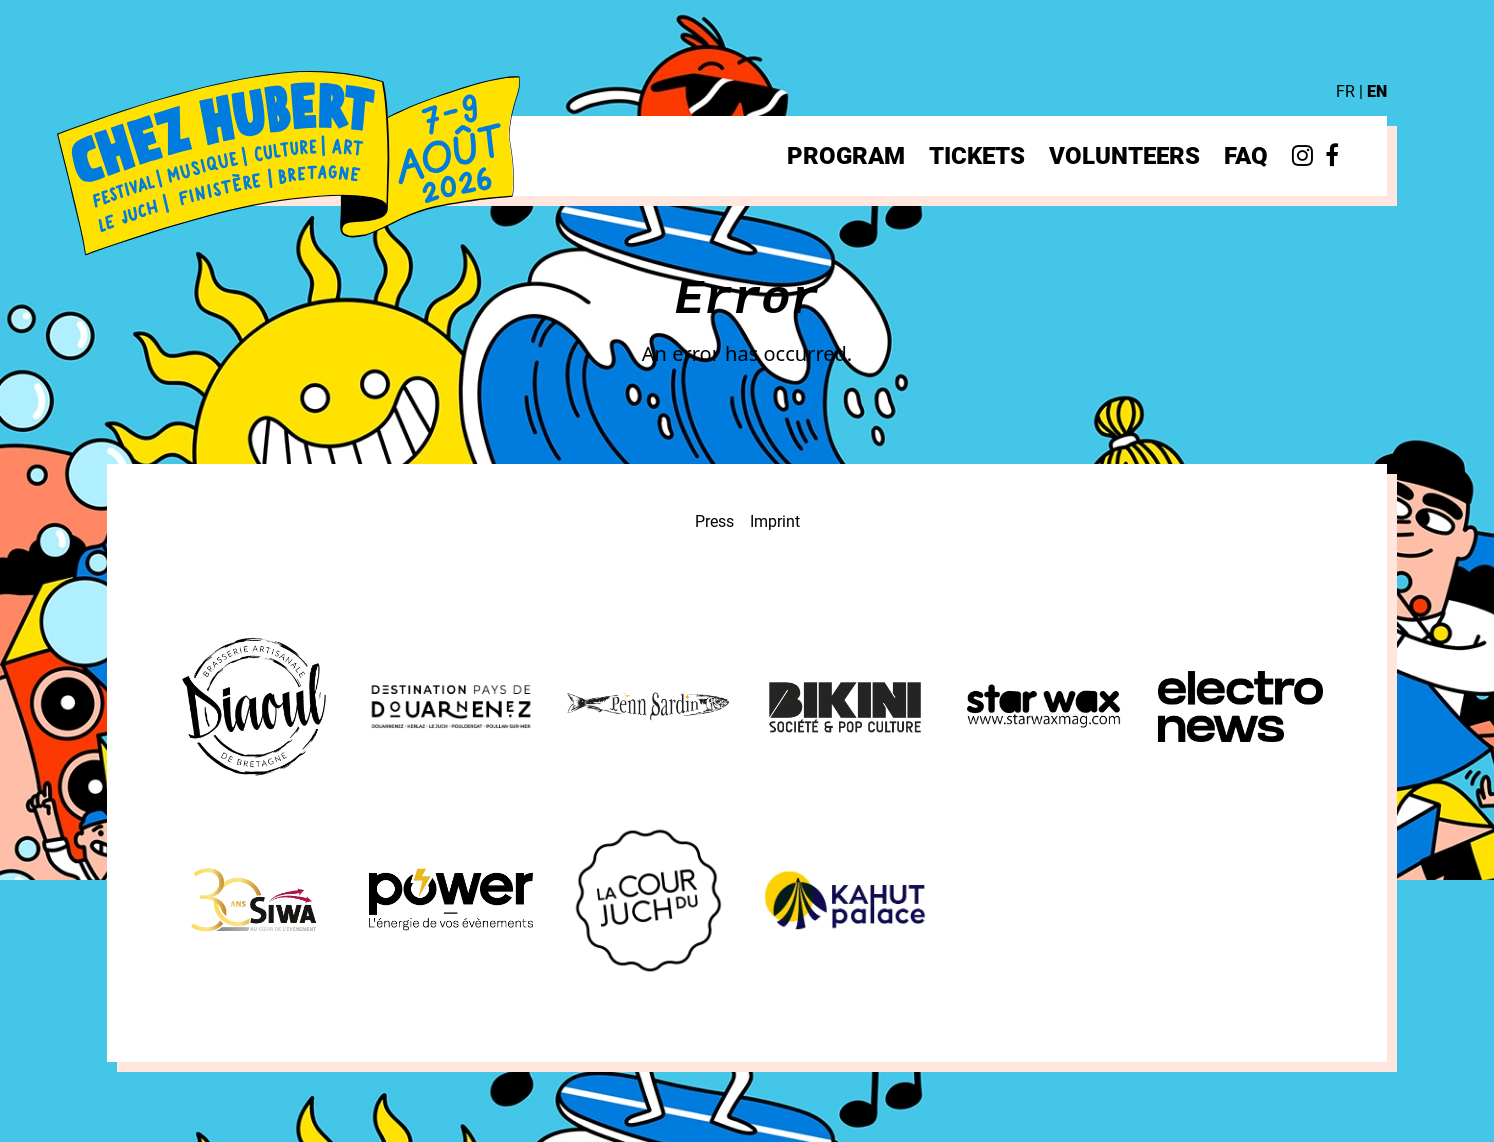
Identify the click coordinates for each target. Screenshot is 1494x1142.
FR (1345, 91)
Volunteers (1124, 156)
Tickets (977, 156)
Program (846, 156)
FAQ (1246, 156)
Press (714, 521)
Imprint (775, 521)
